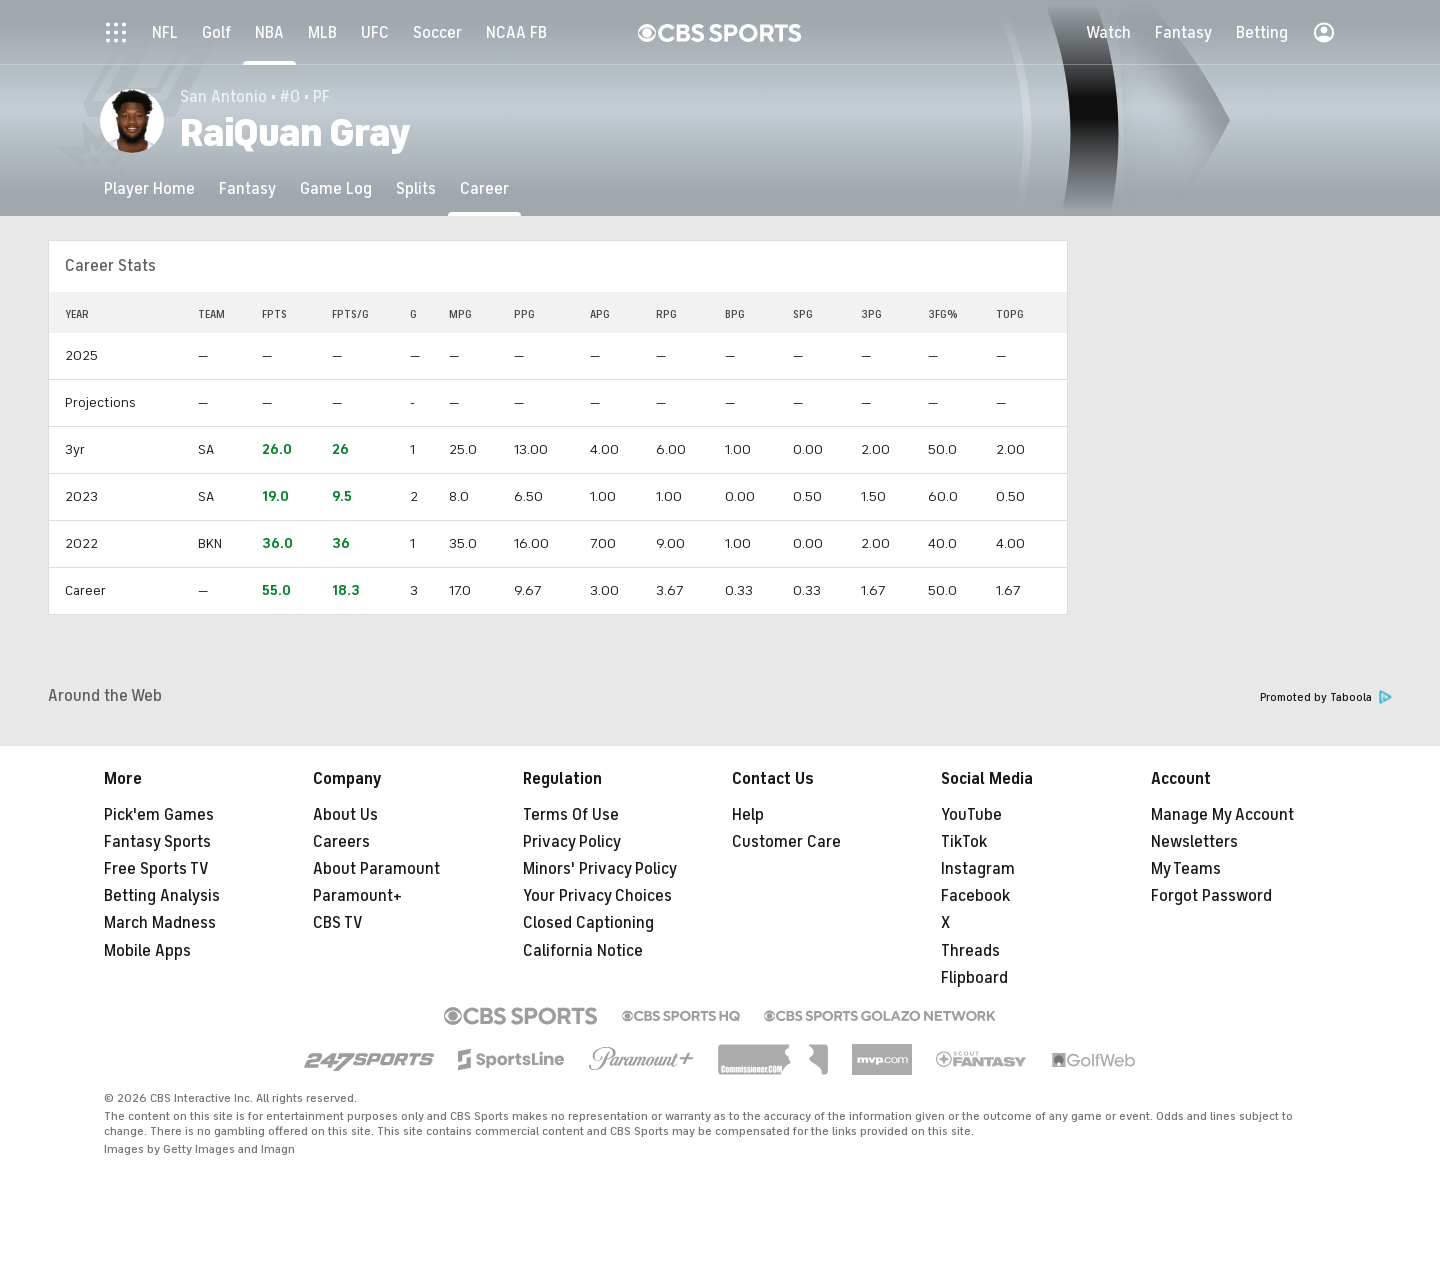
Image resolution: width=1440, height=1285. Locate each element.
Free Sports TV (156, 869)
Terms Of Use (571, 815)
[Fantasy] (247, 188)
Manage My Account (1222, 815)
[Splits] (416, 188)
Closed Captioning (588, 923)
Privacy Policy (572, 842)
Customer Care (786, 842)
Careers (341, 842)
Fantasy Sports (157, 842)
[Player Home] (149, 188)
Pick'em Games (159, 815)
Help (748, 815)
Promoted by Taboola (1326, 697)
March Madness (160, 923)
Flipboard (974, 978)
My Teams (1186, 869)
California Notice (583, 951)
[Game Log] (336, 188)
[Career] (484, 188)
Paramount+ (357, 896)
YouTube (971, 815)
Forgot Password (1211, 896)
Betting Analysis (162, 896)
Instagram (978, 869)
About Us (345, 815)
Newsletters (1194, 842)
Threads (970, 951)
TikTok (964, 842)
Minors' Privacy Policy (600, 869)
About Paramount (376, 869)
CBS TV (338, 923)
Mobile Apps (147, 951)
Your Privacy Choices (597, 896)
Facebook (975, 896)
